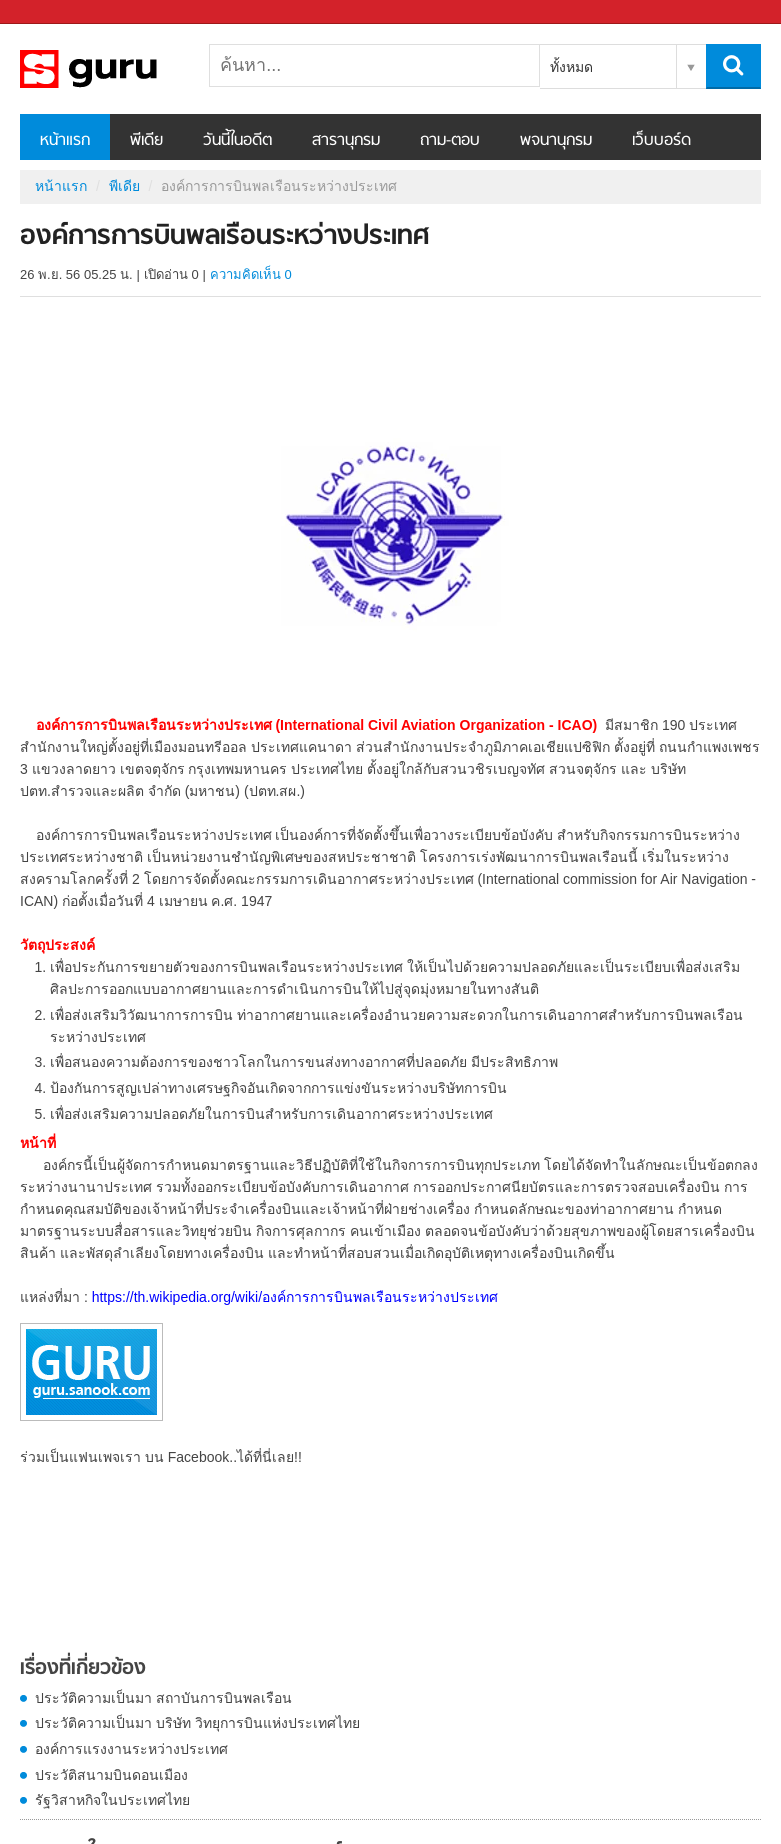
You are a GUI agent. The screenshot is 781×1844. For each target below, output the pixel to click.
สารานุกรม (346, 141)
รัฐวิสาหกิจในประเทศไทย (112, 1800)
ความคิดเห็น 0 (251, 274)
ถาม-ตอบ (450, 141)
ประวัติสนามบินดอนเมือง (111, 1775)
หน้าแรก (65, 141)
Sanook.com (60, 12)
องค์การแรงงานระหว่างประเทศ (131, 1749)
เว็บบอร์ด (661, 141)
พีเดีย (146, 141)
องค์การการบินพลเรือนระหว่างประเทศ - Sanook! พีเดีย (125, 69)
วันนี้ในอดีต (237, 141)
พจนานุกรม (556, 141)
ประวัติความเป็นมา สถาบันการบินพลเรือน (163, 1698)
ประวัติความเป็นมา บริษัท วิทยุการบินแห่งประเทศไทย (197, 1723)
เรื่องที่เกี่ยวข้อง (83, 1669)
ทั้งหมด (571, 67)
